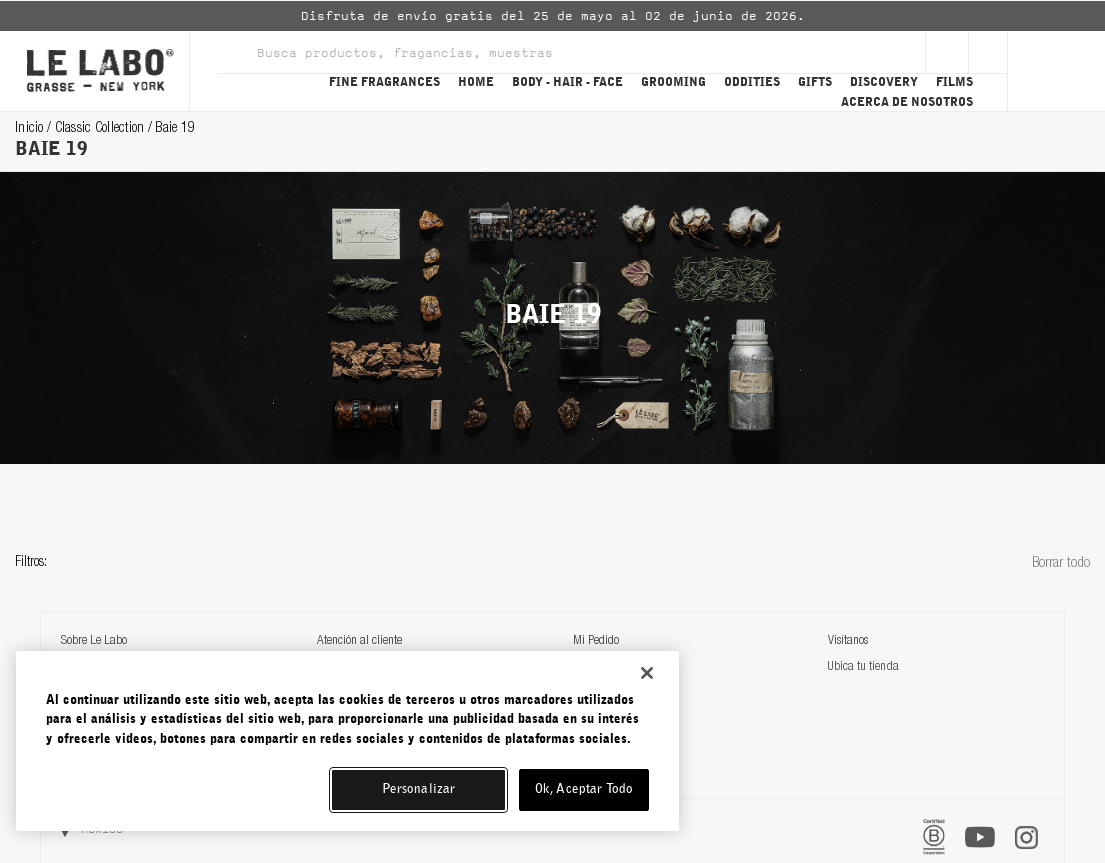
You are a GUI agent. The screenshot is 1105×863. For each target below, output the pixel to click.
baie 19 (175, 129)
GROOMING (673, 82)
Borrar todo (1061, 563)
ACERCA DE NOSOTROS (907, 102)
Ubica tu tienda (863, 667)
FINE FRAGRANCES (384, 82)
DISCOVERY (884, 82)
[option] (552, 16)
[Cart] (1056, 71)
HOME (476, 82)
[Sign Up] (947, 52)
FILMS (954, 82)
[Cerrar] (647, 673)
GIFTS (815, 82)
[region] (347, 741)
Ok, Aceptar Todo (584, 789)
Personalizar (419, 789)
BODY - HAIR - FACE (567, 82)
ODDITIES (752, 82)
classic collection (101, 129)
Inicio (31, 129)
